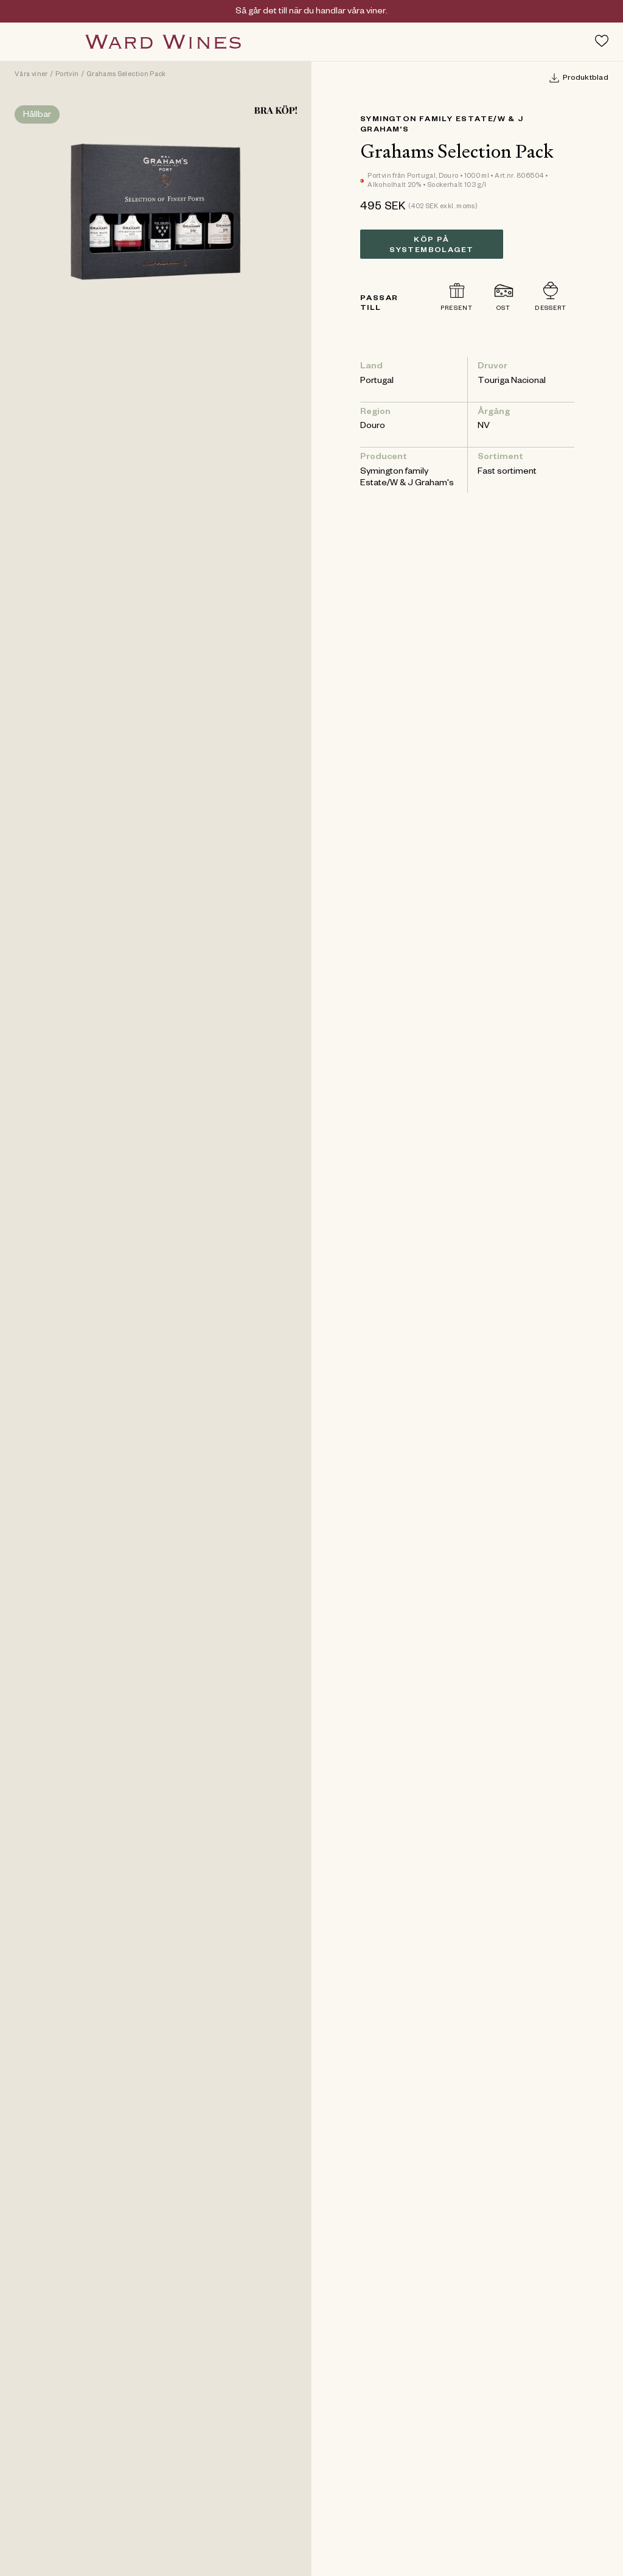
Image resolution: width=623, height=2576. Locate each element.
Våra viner (31, 75)
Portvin (67, 75)
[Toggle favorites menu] (601, 40)
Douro (372, 427)
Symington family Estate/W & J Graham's (407, 478)
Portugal (377, 382)
